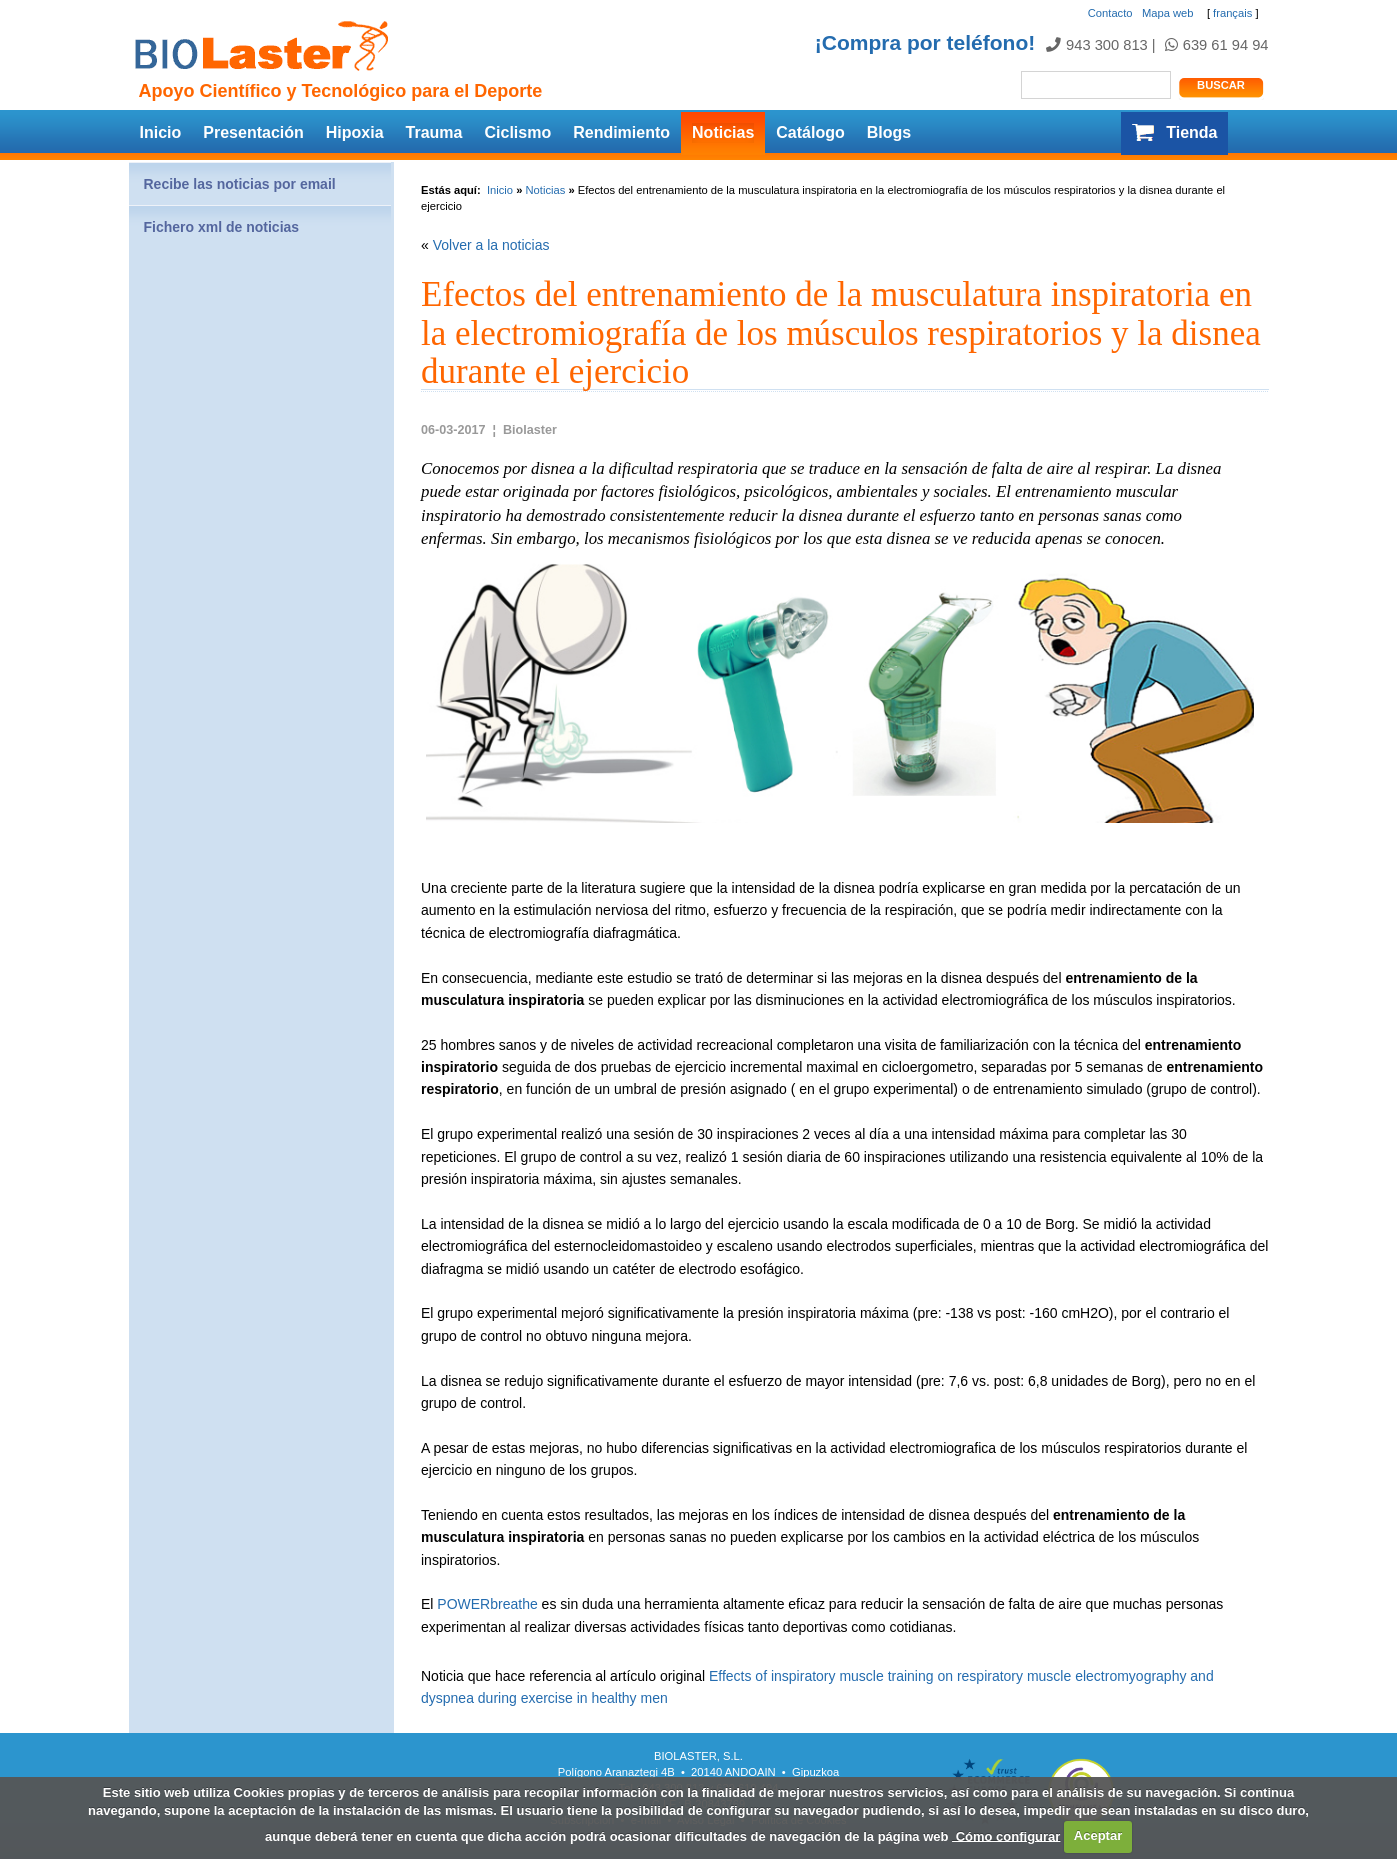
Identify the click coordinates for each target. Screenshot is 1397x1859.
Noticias (723, 132)
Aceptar (1098, 1835)
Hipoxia (355, 132)
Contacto (1110, 13)
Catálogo (810, 132)
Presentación (253, 132)
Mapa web (1168, 13)
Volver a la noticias (491, 245)
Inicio (161, 132)
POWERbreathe (487, 1604)
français (1232, 13)
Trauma (434, 132)
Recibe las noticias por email (240, 184)
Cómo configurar (1006, 1835)
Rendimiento (621, 132)
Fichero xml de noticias (222, 227)
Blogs (889, 132)
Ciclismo (517, 132)
